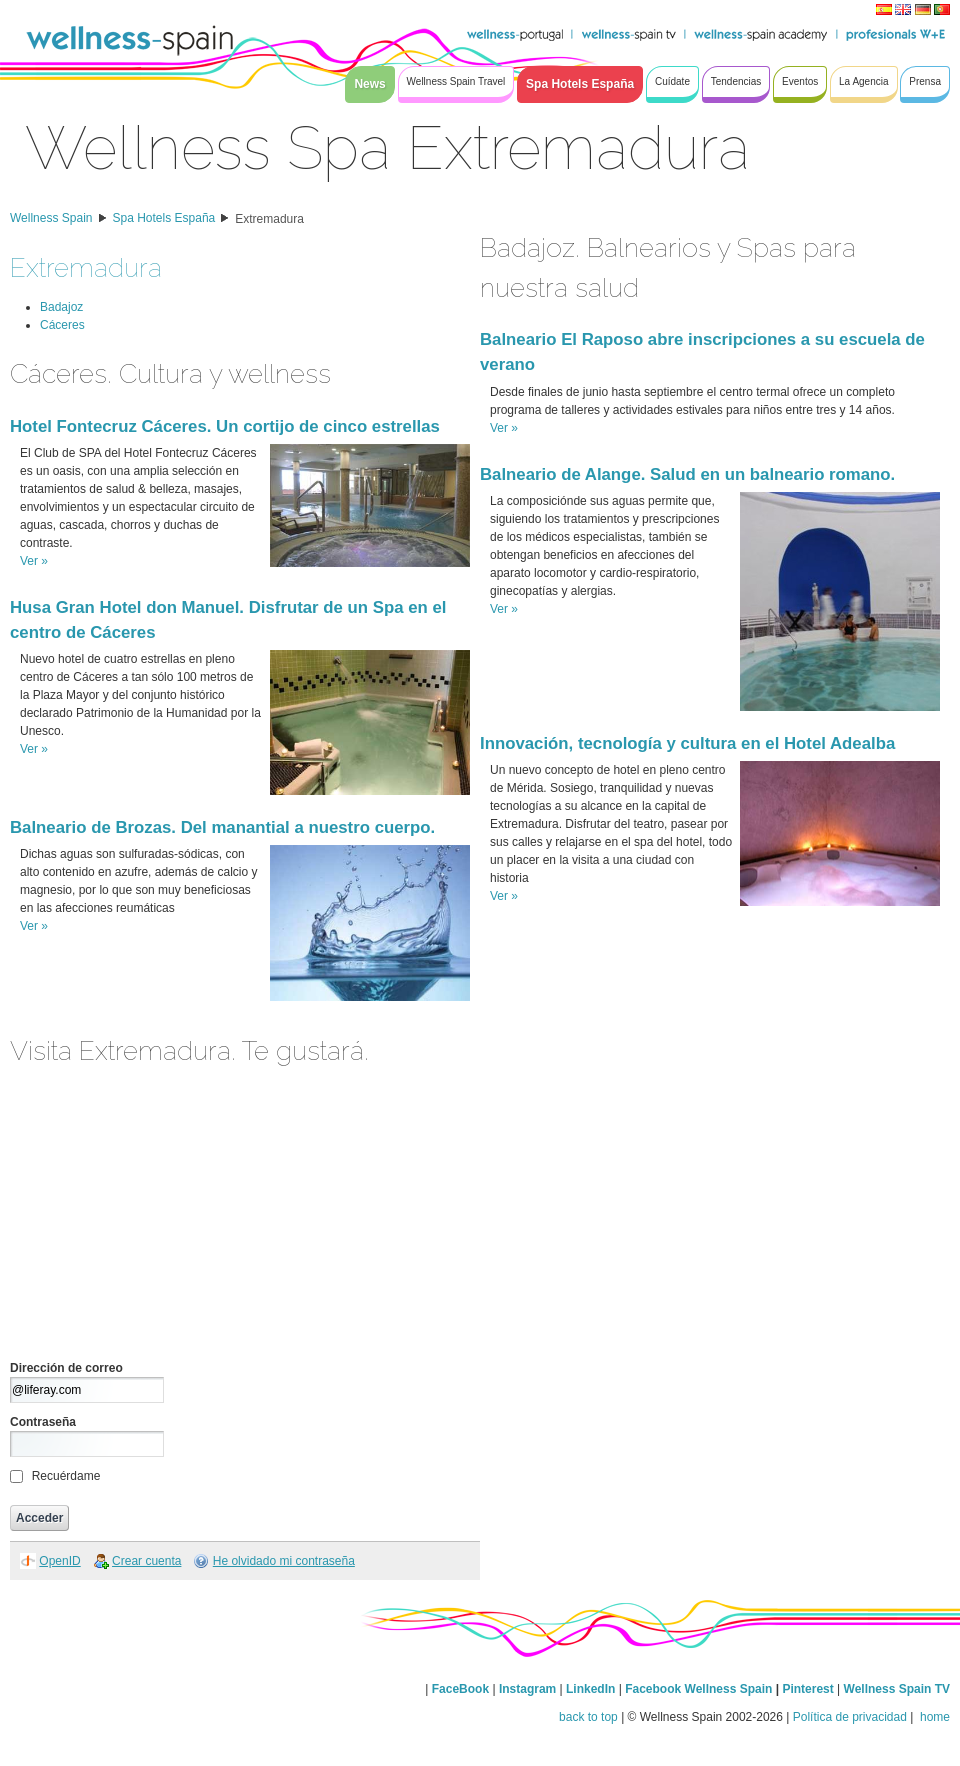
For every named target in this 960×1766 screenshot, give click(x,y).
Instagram (527, 1689)
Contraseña (43, 1422)
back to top (588, 1717)
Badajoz (61, 307)
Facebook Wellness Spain (698, 1689)
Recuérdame (66, 1476)
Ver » (34, 561)
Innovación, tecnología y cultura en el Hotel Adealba (687, 743)
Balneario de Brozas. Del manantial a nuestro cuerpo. (222, 827)
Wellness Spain (51, 218)
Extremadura (269, 219)
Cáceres (62, 325)
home (933, 1717)
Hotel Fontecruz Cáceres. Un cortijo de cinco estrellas (225, 426)
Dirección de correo (66, 1368)
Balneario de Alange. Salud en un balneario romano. (687, 474)
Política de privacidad (850, 1717)
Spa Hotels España (164, 218)
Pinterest (809, 1689)
